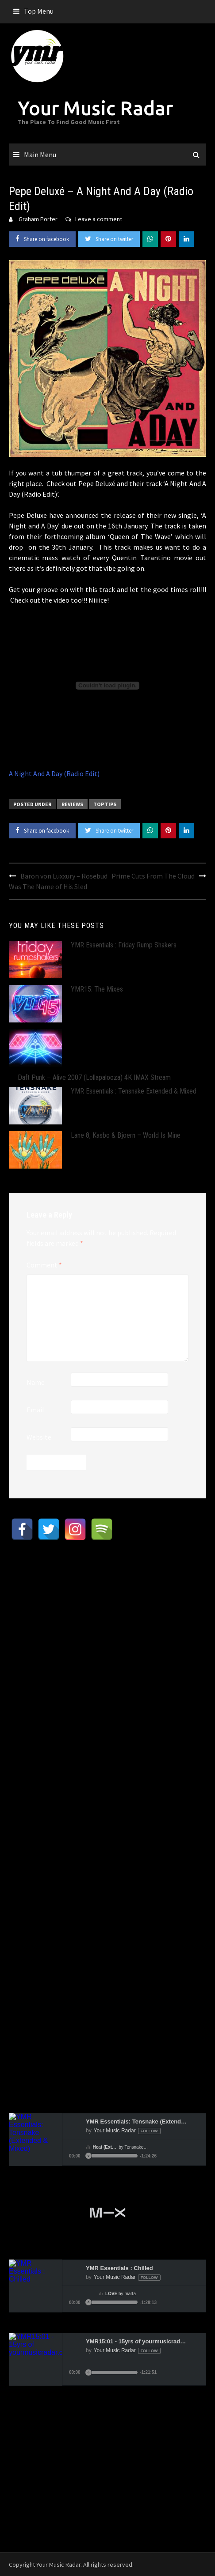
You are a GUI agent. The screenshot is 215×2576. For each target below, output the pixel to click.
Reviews (72, 804)
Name (36, 1382)
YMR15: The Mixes (97, 989)
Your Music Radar (95, 108)
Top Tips (104, 804)
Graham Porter (38, 219)
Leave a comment (98, 219)
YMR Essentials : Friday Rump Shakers (124, 945)
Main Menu (40, 154)
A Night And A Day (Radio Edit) (54, 773)
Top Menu (39, 11)
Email (35, 1409)
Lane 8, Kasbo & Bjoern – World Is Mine (125, 1135)
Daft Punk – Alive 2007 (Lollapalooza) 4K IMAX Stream (94, 1077)
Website (39, 1437)
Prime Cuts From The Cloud (153, 875)
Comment (44, 1264)
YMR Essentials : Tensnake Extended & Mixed (133, 1091)
